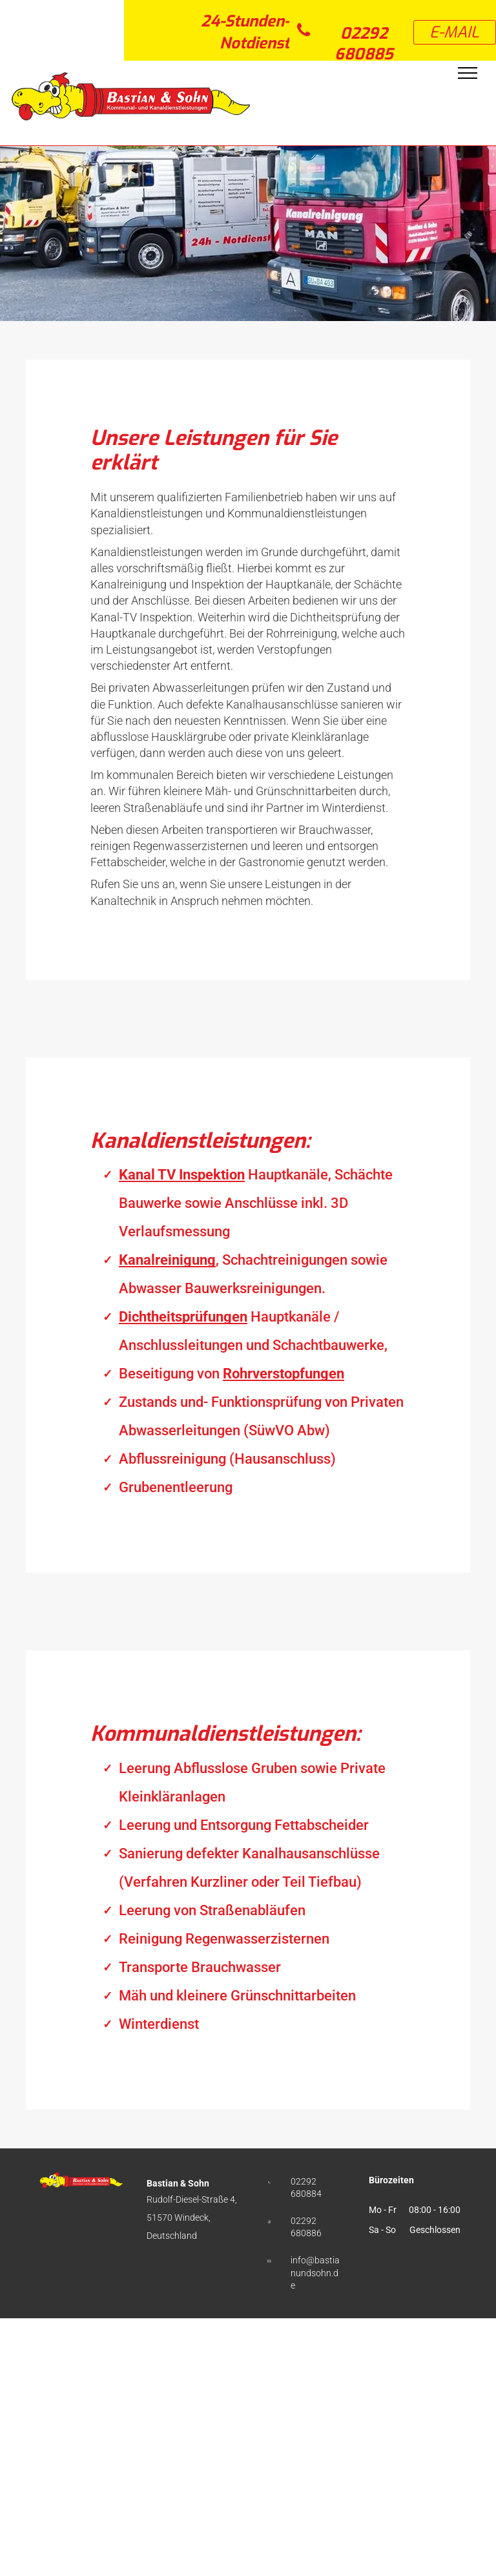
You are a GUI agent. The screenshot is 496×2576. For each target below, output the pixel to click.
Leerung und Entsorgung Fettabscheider (244, 1825)
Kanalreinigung (167, 1260)
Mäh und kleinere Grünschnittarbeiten (237, 1996)
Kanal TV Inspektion (182, 1175)
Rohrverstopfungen (283, 1374)
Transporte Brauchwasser (200, 1967)
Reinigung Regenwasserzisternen (224, 1939)
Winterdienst (159, 2024)
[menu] (467, 73)
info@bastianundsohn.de (315, 2272)
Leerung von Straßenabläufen (212, 1910)
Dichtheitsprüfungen (183, 1317)
